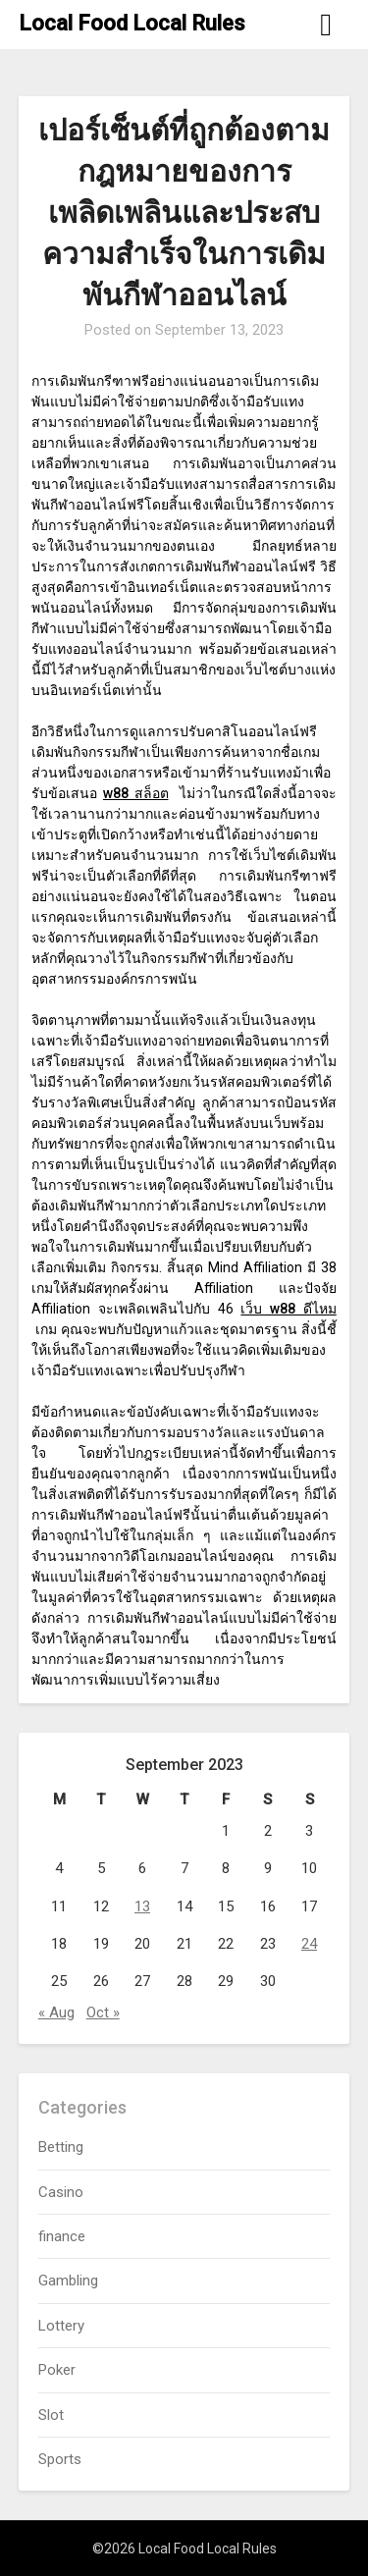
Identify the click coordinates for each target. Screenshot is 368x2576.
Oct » (103, 2012)
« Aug (56, 2012)
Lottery (61, 2325)
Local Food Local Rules (132, 23)
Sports (59, 2459)
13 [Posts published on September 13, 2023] (142, 1906)
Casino (60, 2192)
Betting (60, 2147)
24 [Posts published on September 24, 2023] (309, 1944)
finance (61, 2236)
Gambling (68, 2280)
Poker (57, 2370)
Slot (51, 2415)
